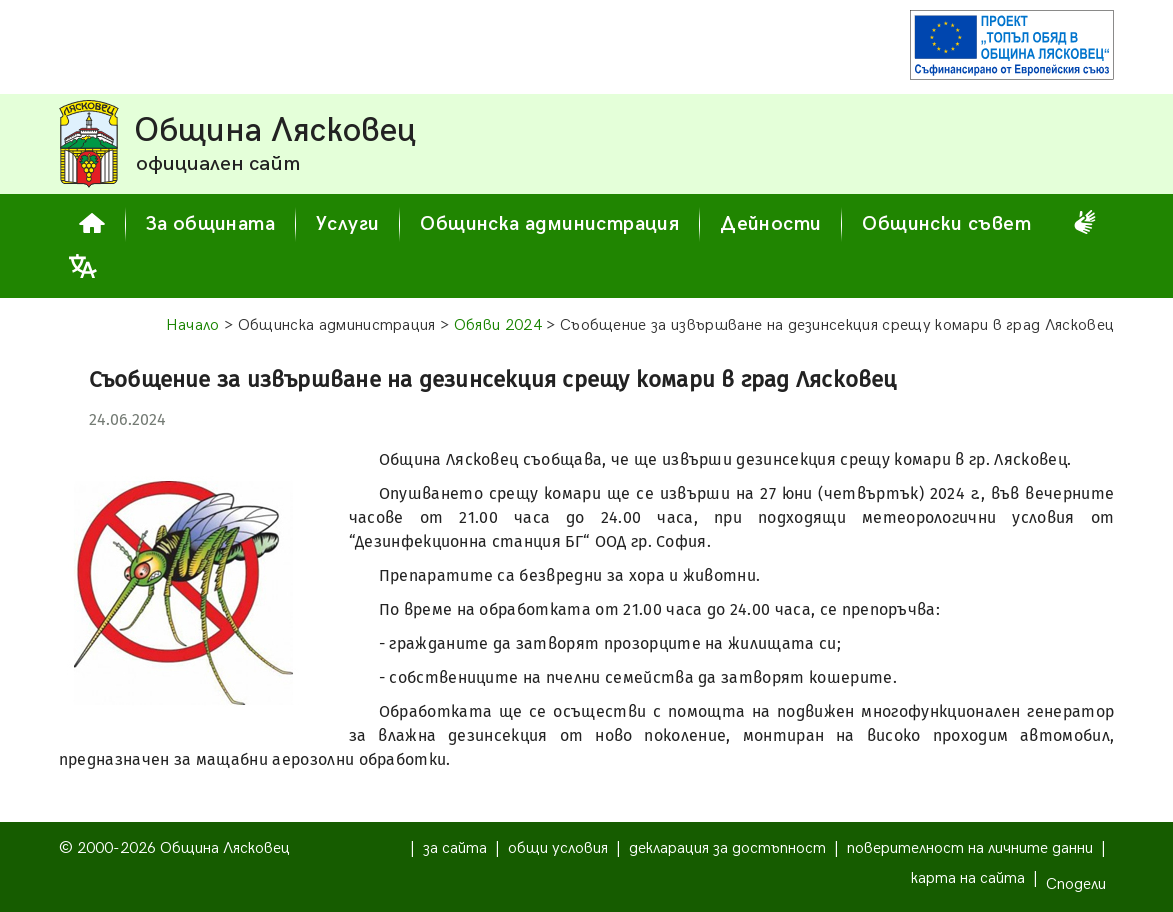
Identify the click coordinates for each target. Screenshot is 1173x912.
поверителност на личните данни (970, 848)
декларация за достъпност (727, 848)
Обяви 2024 (498, 325)
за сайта (455, 848)
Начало (193, 325)
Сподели (1076, 884)
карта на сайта (968, 878)
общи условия (558, 848)
